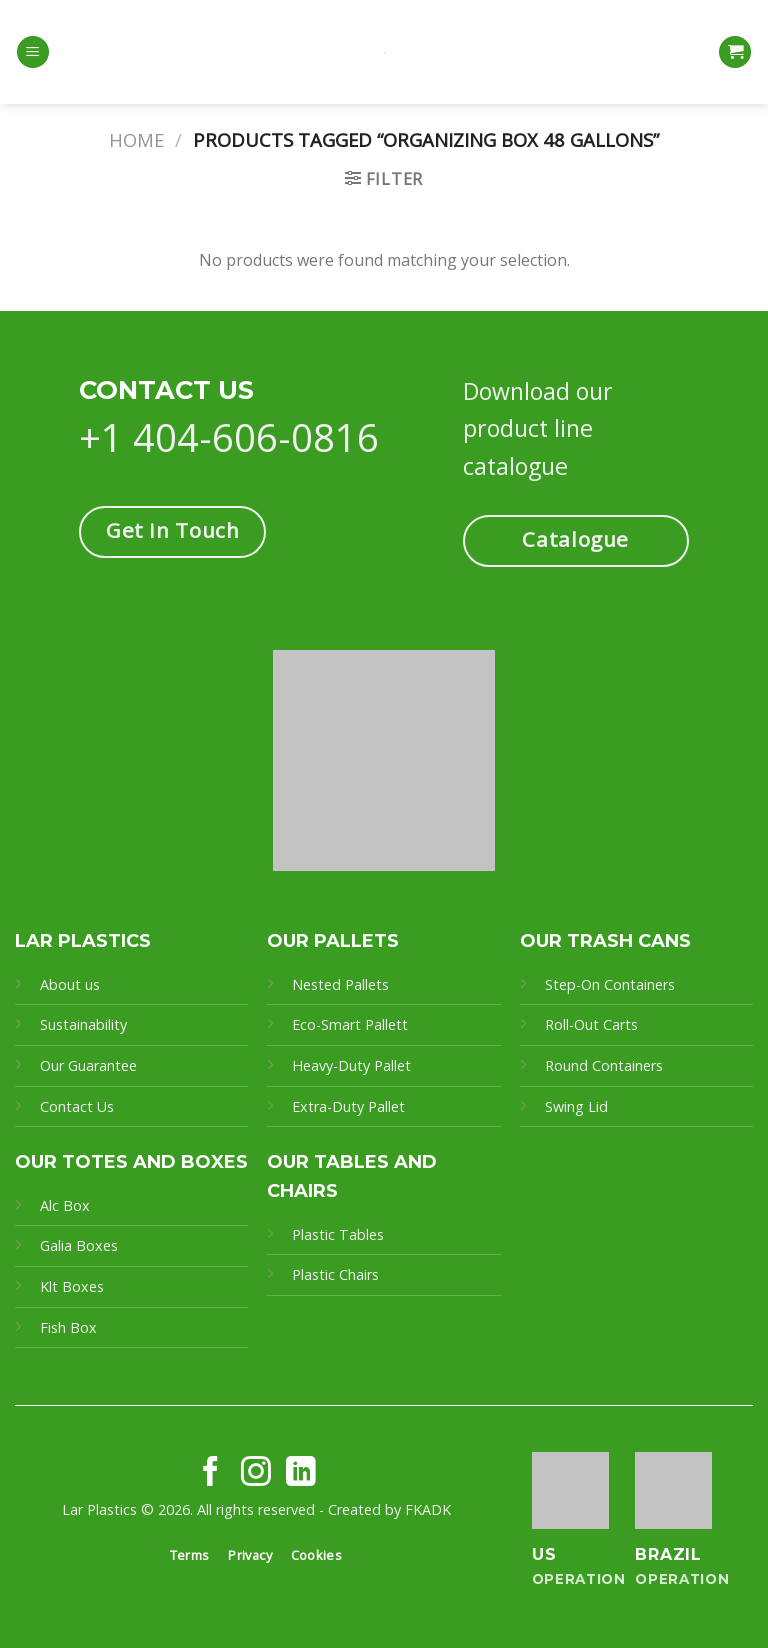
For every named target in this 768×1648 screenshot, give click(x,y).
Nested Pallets (340, 984)
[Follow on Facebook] (211, 1473)
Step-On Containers (610, 984)
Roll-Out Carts (591, 1024)
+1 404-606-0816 (229, 437)
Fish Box (68, 1327)
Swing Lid (576, 1106)
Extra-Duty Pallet (348, 1106)
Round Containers (604, 1065)
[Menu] (33, 52)
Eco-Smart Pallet (347, 1024)
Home (136, 139)
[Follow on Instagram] (256, 1473)
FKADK (428, 1509)
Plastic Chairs (335, 1274)
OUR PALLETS (333, 941)
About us (70, 984)
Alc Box (65, 1205)
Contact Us (77, 1106)
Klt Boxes (72, 1286)
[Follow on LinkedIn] (301, 1473)
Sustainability (83, 1024)
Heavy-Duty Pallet (351, 1065)
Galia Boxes (79, 1245)
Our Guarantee (90, 1065)
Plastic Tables (338, 1234)
